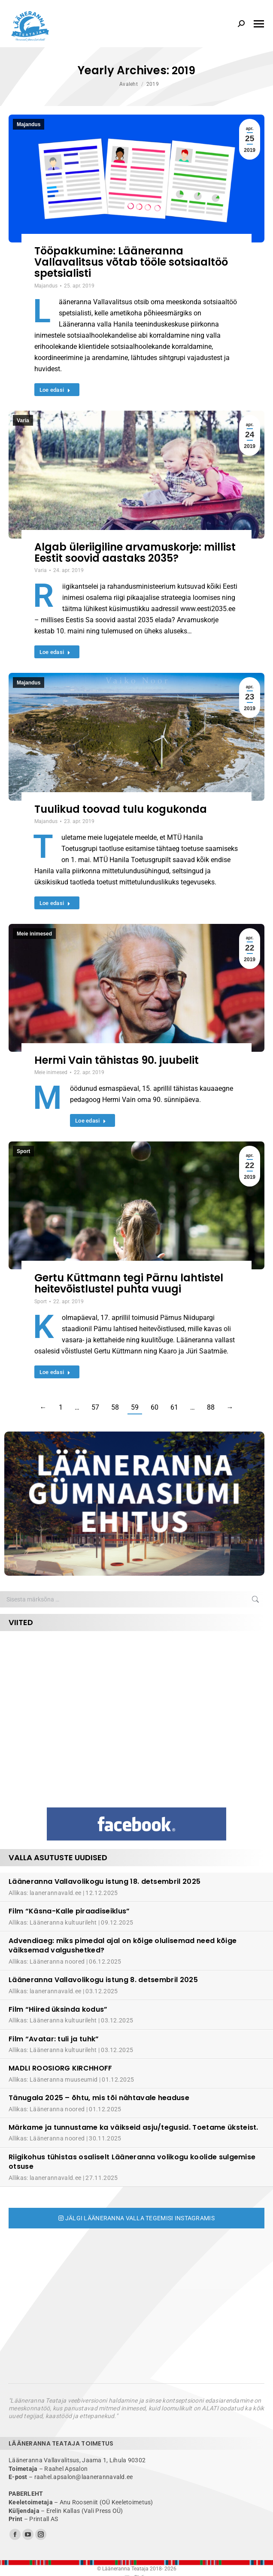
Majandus (28, 124)
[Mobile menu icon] (258, 23)
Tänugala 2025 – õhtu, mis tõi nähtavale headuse (99, 2098)
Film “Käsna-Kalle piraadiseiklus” (69, 1911)
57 (95, 1407)
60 (154, 1407)
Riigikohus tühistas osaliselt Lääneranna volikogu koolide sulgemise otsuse (132, 2161)
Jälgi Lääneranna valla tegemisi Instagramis (136, 2218)
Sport (23, 1151)
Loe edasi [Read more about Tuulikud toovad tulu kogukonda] (55, 903)
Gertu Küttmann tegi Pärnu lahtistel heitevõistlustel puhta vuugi (128, 1283)
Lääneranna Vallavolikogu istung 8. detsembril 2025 (103, 1980)
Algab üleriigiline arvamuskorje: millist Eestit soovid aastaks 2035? (135, 552)
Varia (23, 421)
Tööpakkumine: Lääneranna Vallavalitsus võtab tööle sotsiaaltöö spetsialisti (131, 262)
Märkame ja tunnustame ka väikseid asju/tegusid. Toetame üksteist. (133, 2127)
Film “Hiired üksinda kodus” (58, 2009)
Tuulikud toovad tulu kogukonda (120, 809)
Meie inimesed (34, 934)
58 (115, 1407)
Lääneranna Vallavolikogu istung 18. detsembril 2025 (104, 1881)
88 (211, 1407)
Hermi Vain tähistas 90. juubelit (116, 1060)
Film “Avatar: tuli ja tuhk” (54, 2039)
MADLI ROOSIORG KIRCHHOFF (60, 2068)
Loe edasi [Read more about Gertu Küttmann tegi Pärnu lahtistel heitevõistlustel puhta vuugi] (55, 1372)
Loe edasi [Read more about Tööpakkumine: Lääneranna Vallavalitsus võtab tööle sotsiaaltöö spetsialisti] (55, 390)
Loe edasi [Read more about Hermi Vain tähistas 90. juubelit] (90, 1120)
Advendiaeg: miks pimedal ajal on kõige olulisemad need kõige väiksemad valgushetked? (123, 1945)
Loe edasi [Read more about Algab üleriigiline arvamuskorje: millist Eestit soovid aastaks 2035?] (55, 652)
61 (174, 1407)
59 (135, 1407)
